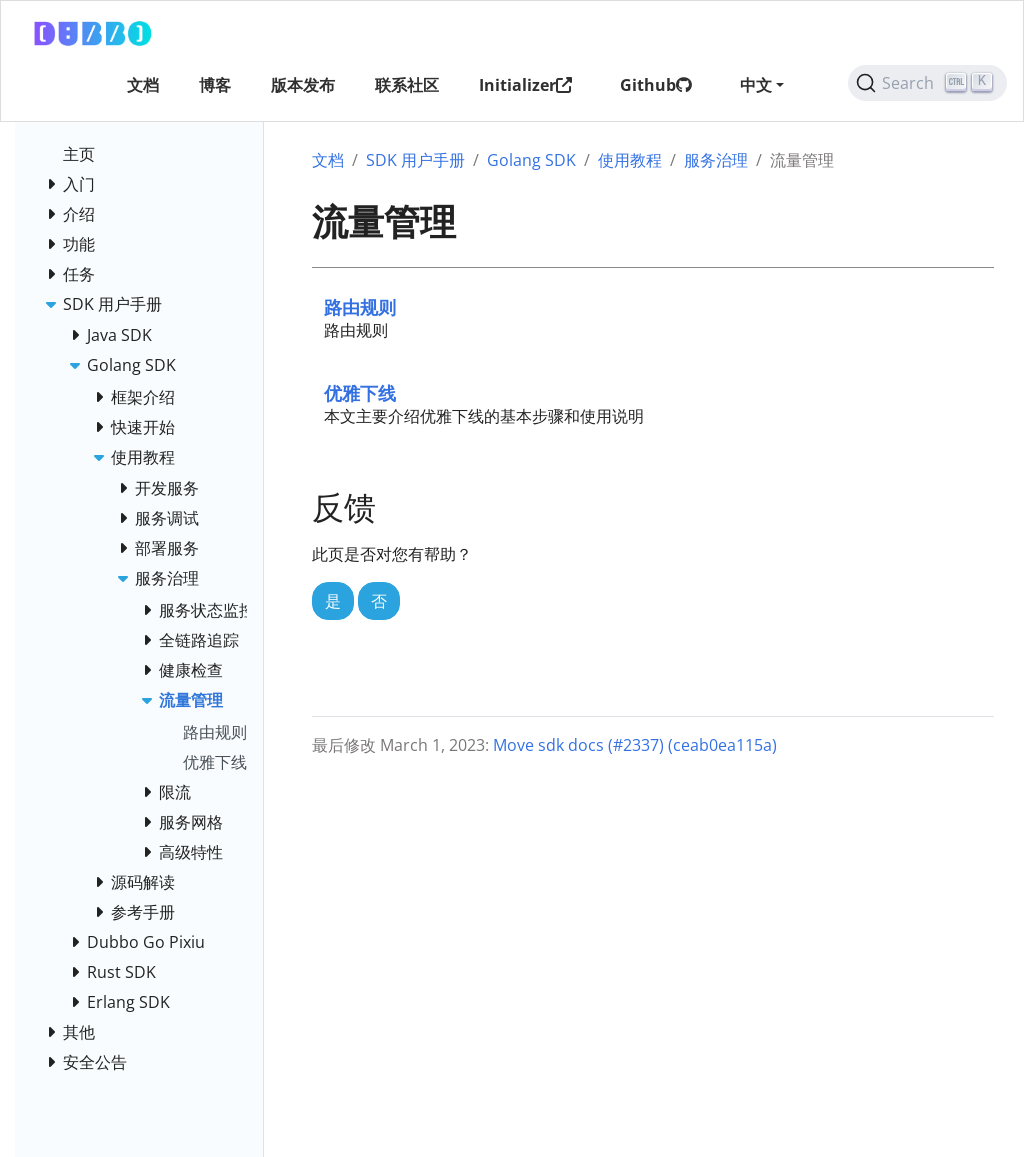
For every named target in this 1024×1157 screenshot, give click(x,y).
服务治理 (716, 160)
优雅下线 (360, 392)
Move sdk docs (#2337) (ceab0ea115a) (635, 745)
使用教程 (630, 160)
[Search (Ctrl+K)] (927, 83)
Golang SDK (531, 160)
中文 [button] (756, 85)
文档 (328, 160)
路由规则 (360, 306)
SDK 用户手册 (415, 160)
